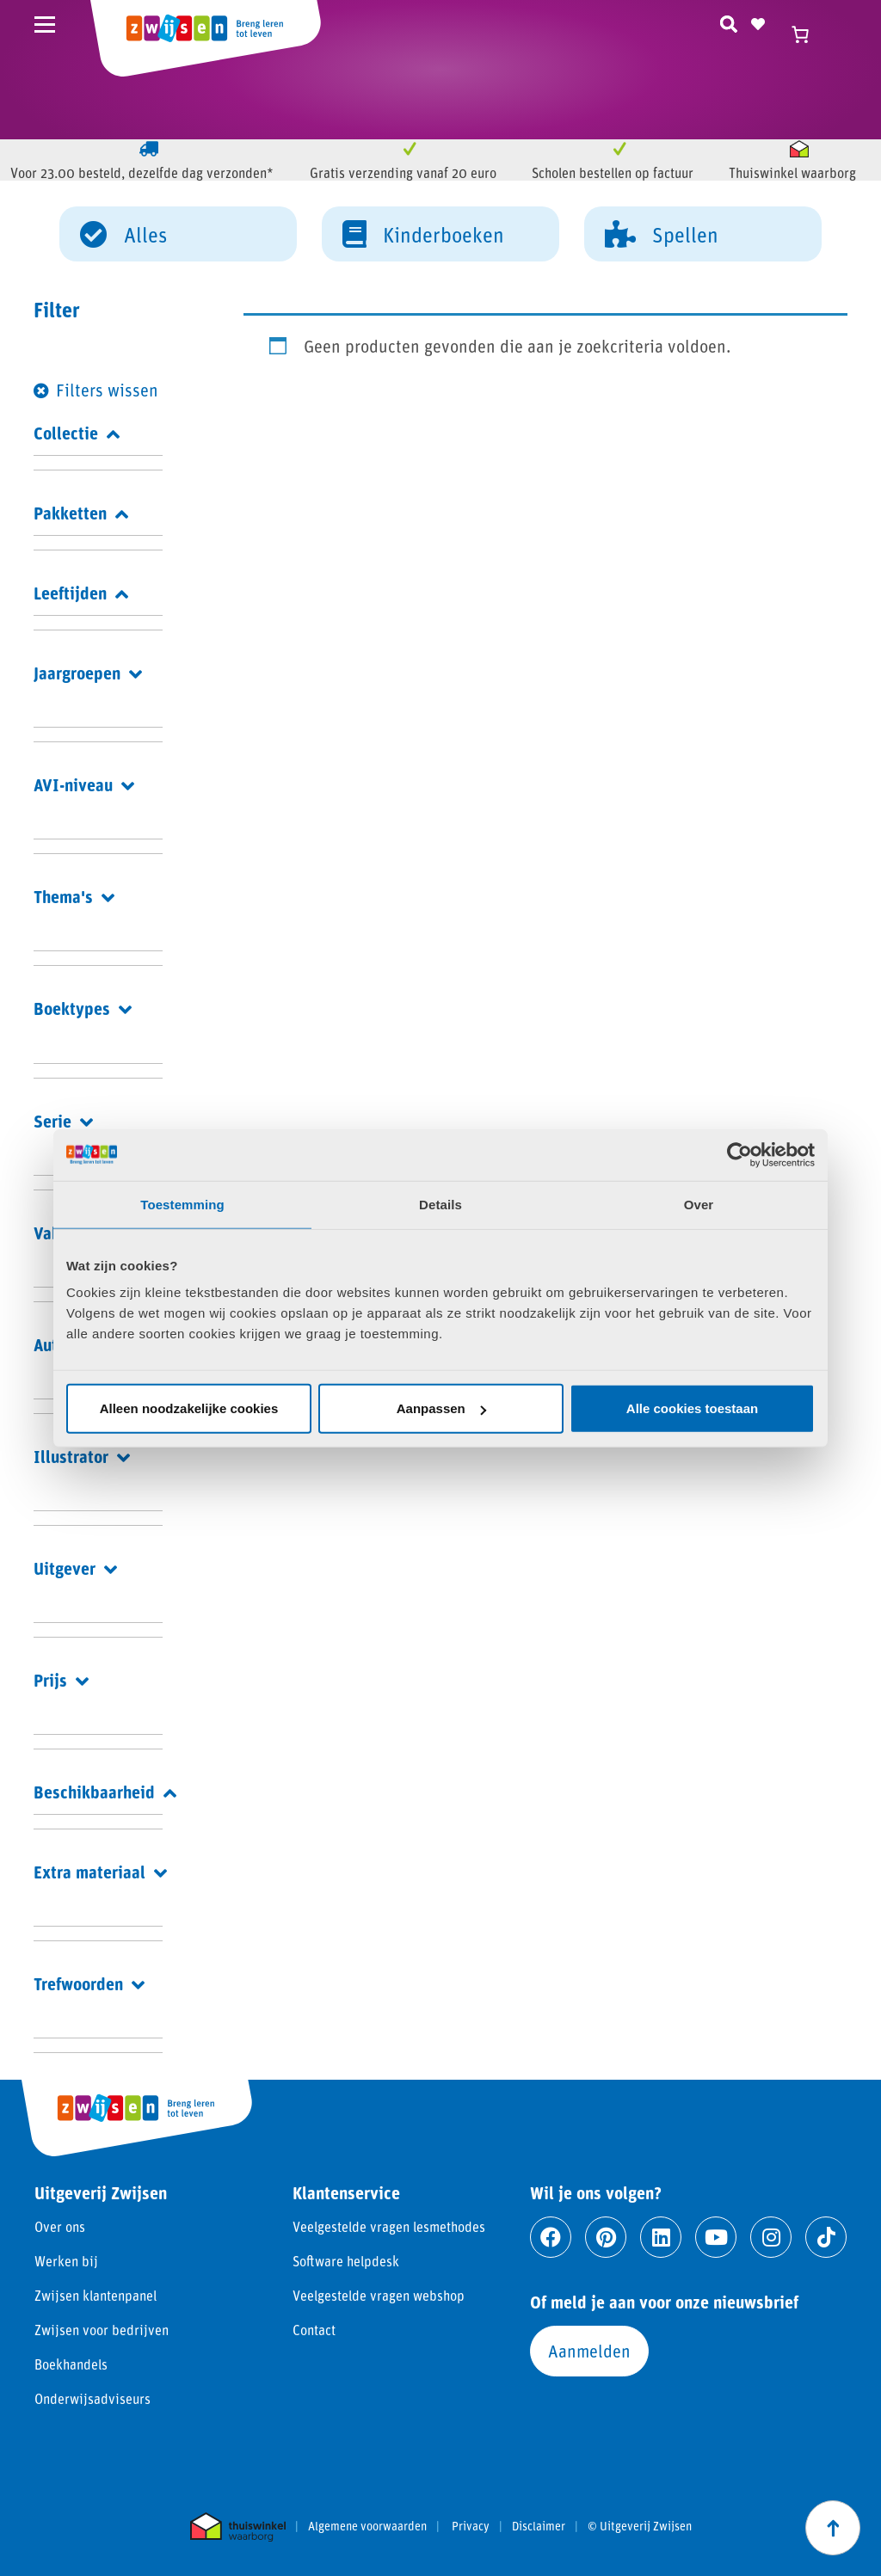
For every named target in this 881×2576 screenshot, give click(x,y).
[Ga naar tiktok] (826, 2237)
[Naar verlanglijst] (758, 21)
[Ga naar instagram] (771, 2237)
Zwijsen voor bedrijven (101, 2330)
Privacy (471, 2526)
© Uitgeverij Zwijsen (640, 2526)
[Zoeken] (728, 21)
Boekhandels (71, 2364)
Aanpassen (441, 1408)
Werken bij (66, 2261)
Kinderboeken (423, 233)
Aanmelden (589, 2350)
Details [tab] (440, 1203)
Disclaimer (538, 2526)
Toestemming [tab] (182, 1203)
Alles (123, 233)
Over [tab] (699, 1203)
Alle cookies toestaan (692, 1408)
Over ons (59, 2226)
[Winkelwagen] (808, 34)
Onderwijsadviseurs (92, 2398)
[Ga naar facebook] (550, 2237)
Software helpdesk (346, 2261)
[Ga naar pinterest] (605, 2237)
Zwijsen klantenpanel (95, 2295)
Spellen (661, 233)
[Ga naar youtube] (715, 2237)
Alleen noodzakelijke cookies (189, 1408)
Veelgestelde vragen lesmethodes (389, 2226)
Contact (314, 2330)
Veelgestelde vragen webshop (379, 2295)
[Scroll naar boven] (832, 2527)
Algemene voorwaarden (367, 2526)
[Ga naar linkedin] (660, 2237)
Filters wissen (107, 389)
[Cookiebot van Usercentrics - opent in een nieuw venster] (739, 1154)
